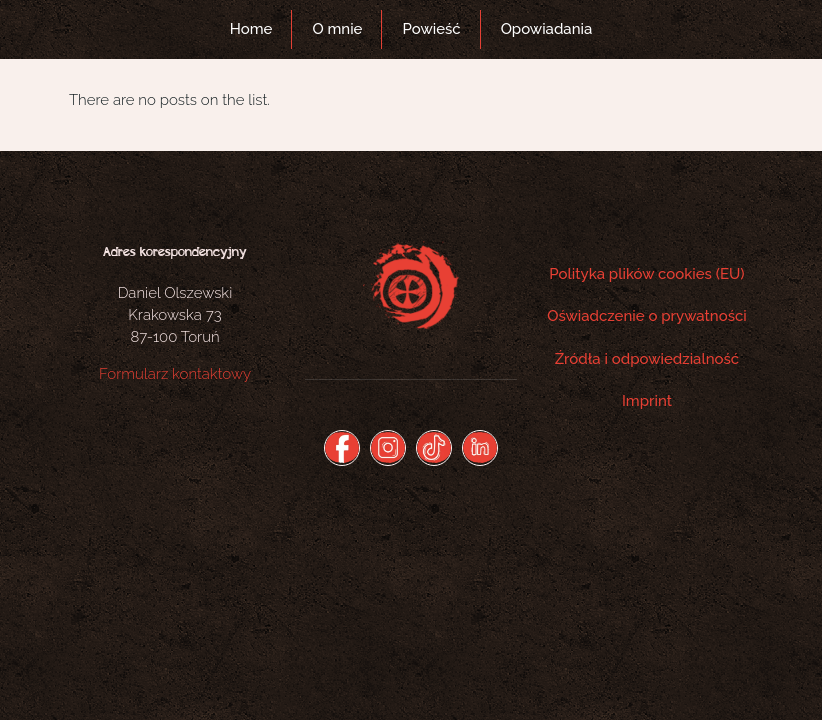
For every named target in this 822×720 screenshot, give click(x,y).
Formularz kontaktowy (175, 374)
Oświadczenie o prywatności (647, 316)
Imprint (647, 401)
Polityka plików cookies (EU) (646, 274)
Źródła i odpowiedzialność (647, 359)
